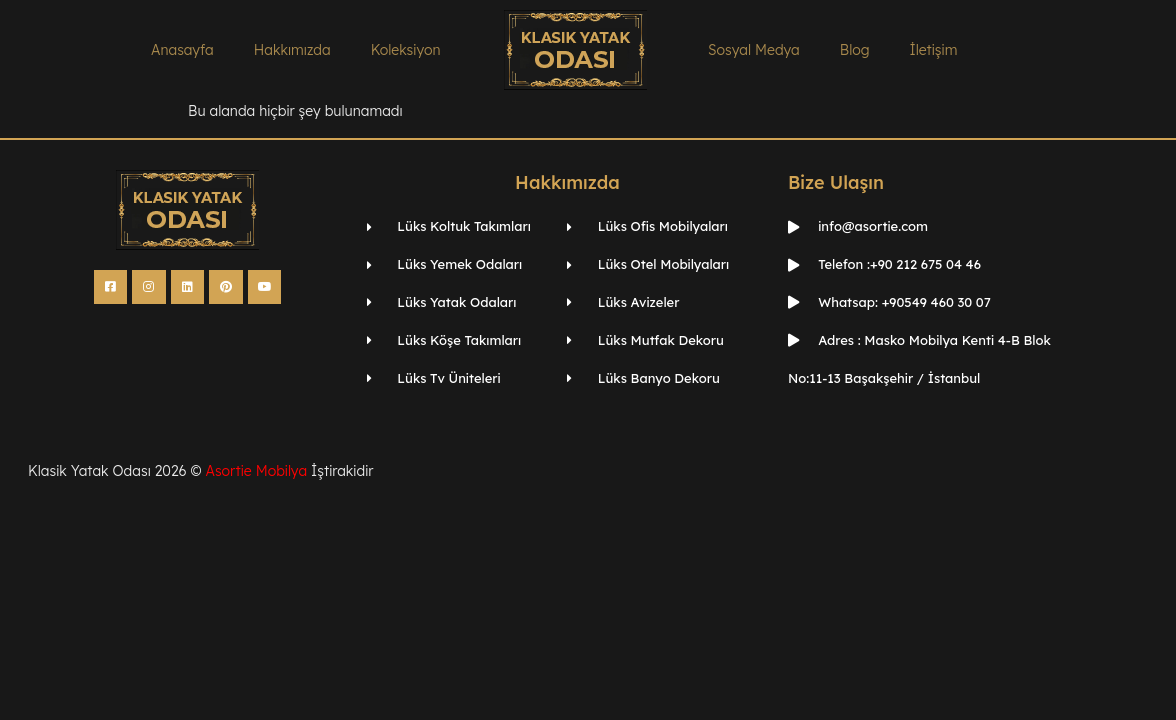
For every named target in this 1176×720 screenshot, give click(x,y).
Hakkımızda (292, 50)
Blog (855, 50)
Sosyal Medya (754, 50)
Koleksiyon (406, 50)
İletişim (933, 50)
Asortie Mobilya (256, 471)
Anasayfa (182, 50)
